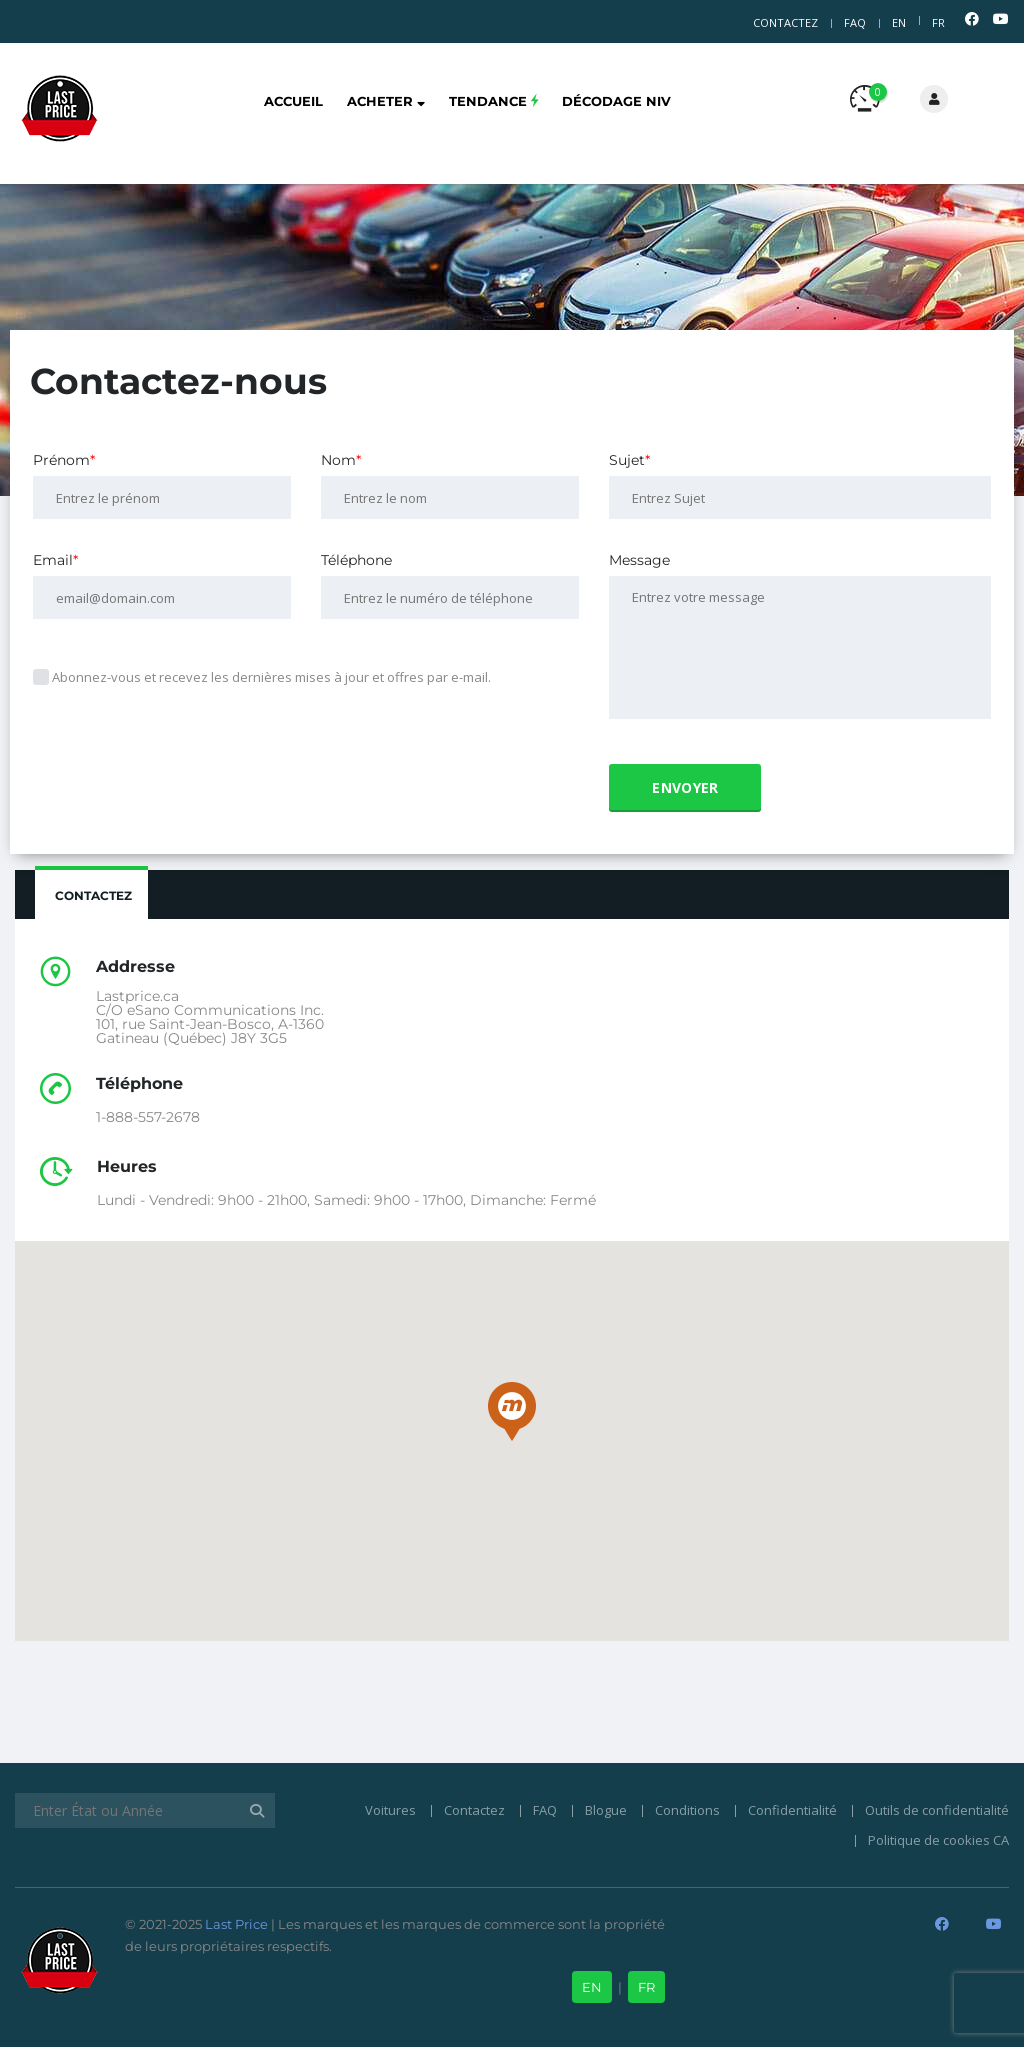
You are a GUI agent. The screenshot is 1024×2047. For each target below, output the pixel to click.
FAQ (855, 22)
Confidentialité (792, 1810)
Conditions (687, 1810)
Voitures (390, 1810)
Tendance (493, 101)
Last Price (235, 1924)
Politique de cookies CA (938, 1840)
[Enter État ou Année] (145, 1810)
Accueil (293, 101)
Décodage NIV (616, 101)
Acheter (386, 101)
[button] (512, 1411)
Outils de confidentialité (937, 1810)
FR (938, 22)
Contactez (785, 22)
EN (899, 22)
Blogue (606, 1810)
